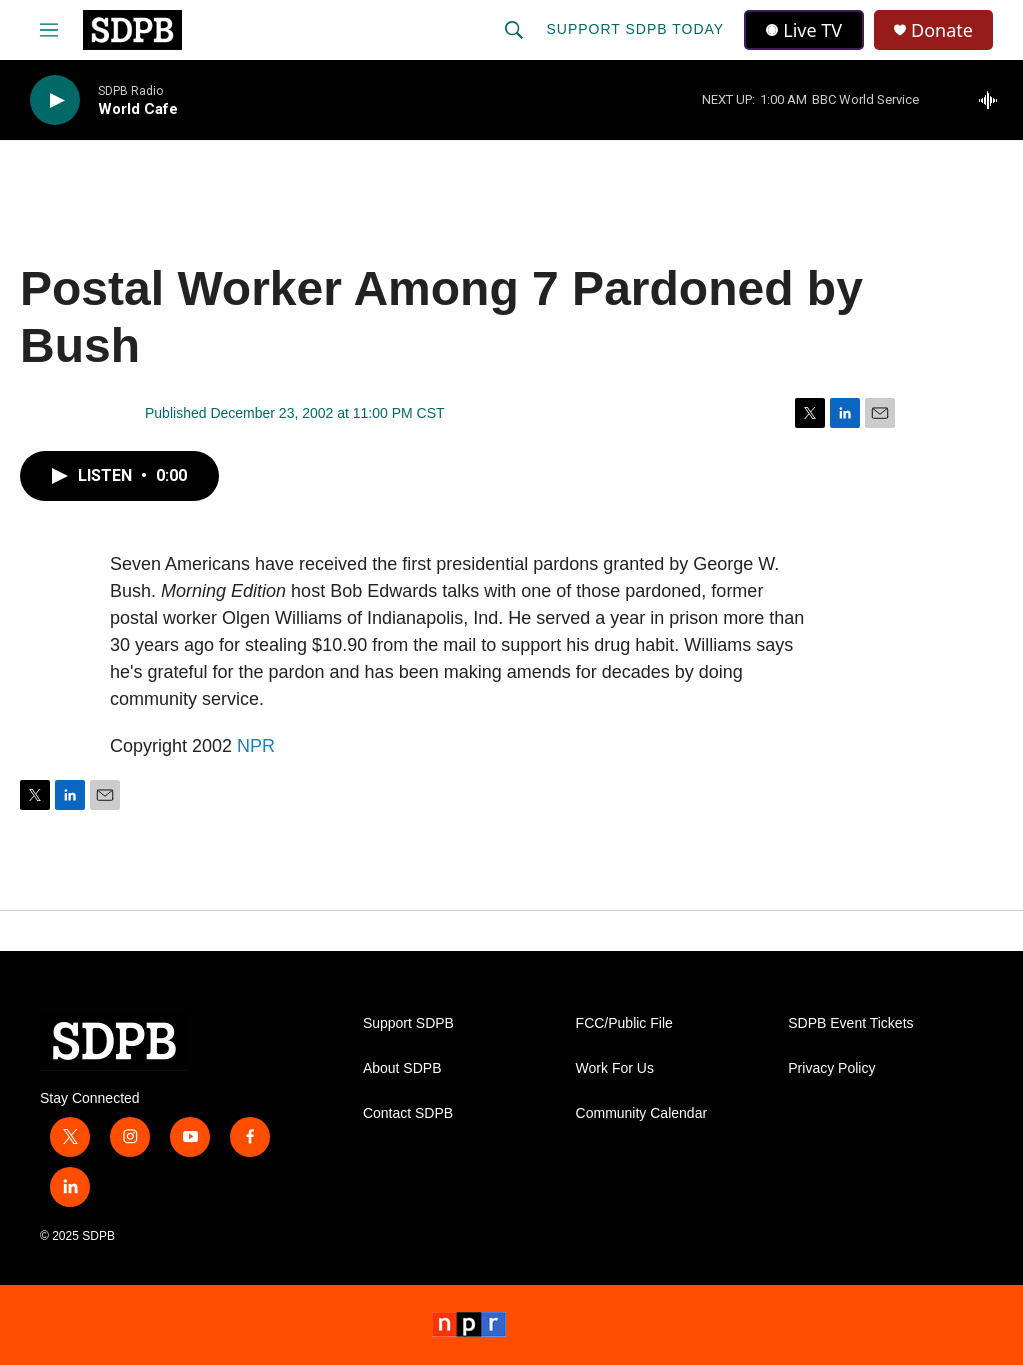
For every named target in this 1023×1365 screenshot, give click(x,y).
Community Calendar (642, 1113)
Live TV (804, 30)
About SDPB (402, 1068)
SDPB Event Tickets (850, 1023)
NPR (256, 746)
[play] (55, 100)
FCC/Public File (624, 1023)
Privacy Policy (831, 1068)
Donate (942, 30)
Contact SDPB (408, 1113)
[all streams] (993, 100)
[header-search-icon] (514, 30)
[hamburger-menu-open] (49, 30)
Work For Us (615, 1068)
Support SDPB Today (635, 29)
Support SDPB (408, 1023)
